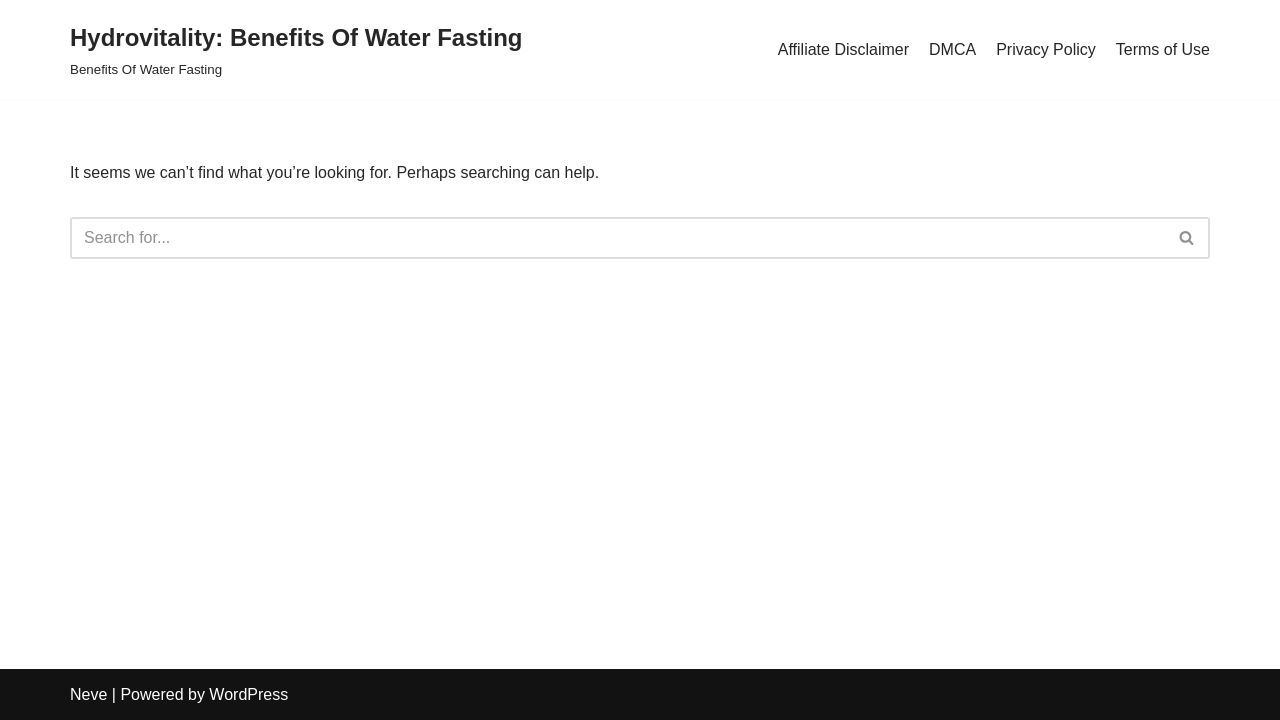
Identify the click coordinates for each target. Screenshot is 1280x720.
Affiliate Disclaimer (843, 49)
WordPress (248, 694)
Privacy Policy (1046, 49)
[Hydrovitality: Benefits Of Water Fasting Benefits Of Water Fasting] (296, 49)
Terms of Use (1163, 49)
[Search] (617, 238)
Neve (88, 694)
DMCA (952, 49)
